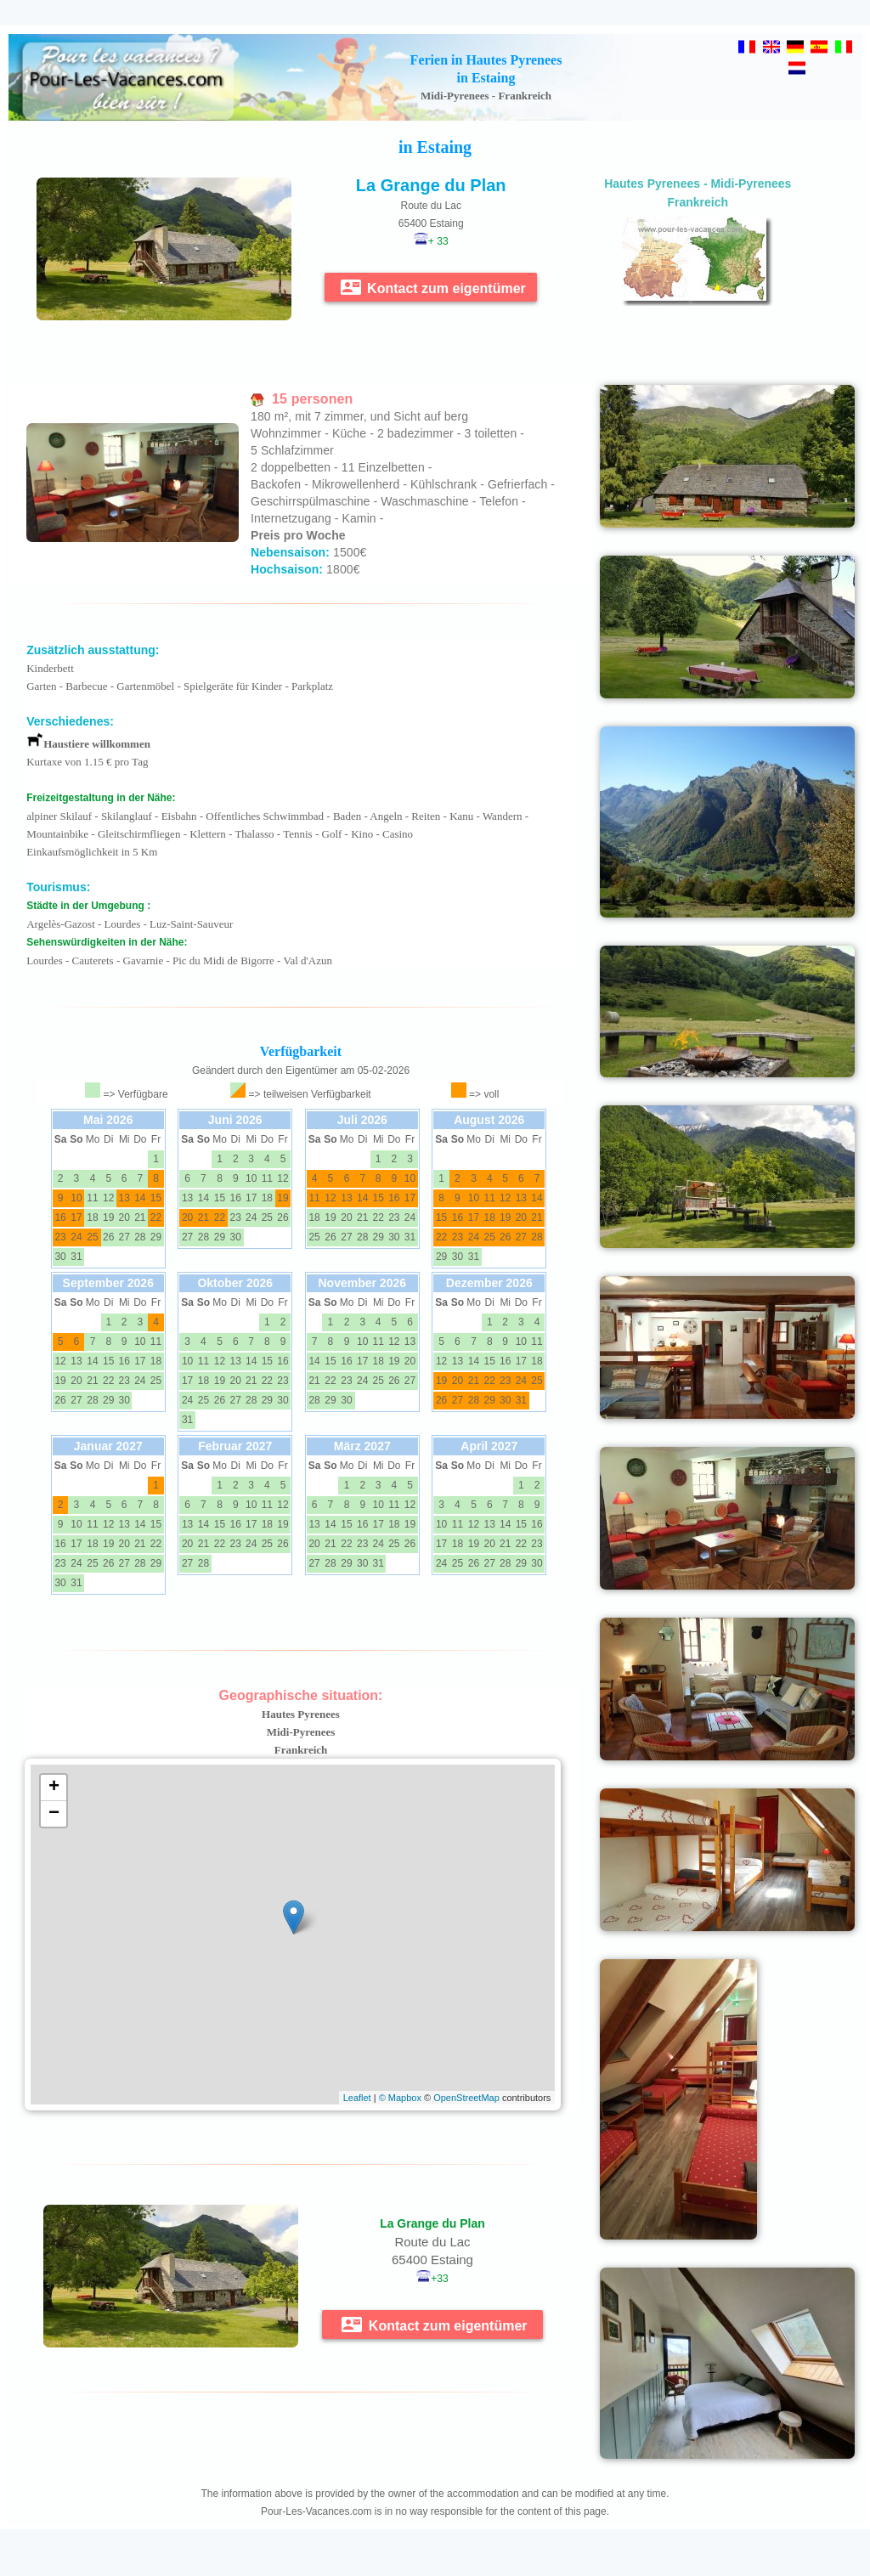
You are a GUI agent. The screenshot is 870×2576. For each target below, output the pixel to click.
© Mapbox (400, 2098)
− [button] (53, 1814)
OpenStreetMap (466, 2098)
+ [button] (53, 1787)
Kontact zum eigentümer (433, 287)
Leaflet (357, 2098)
